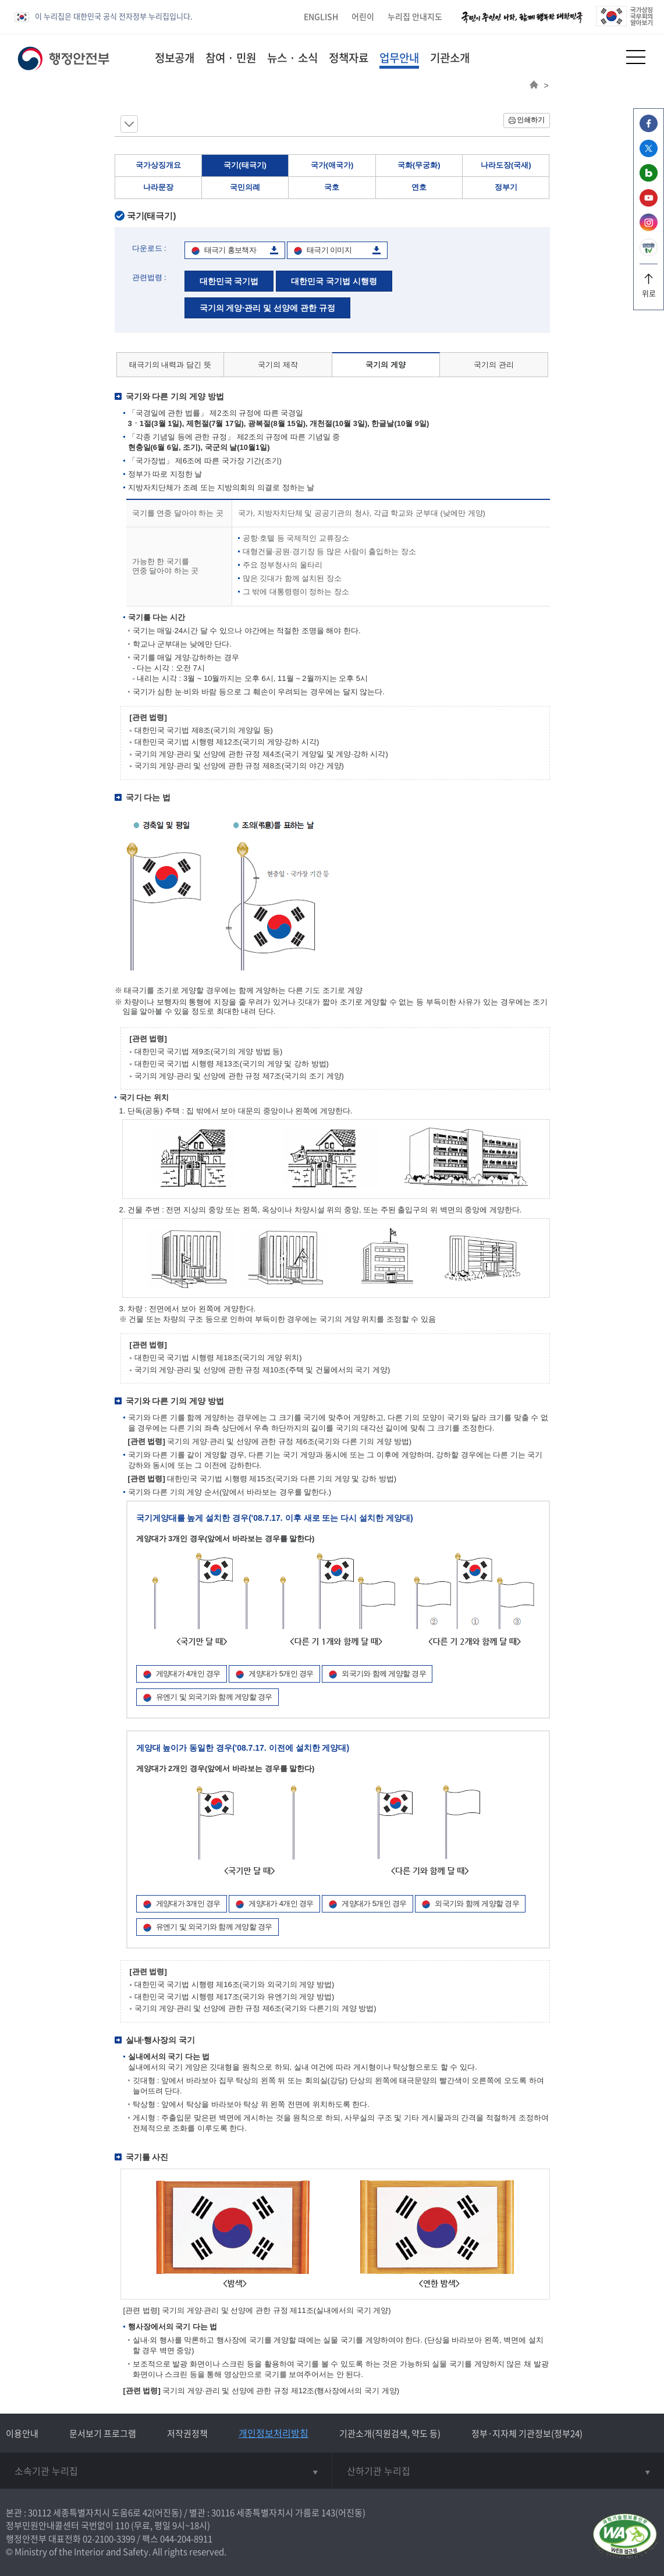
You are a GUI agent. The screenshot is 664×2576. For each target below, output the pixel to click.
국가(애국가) (332, 165)
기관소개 (450, 57)
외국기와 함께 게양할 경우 (384, 1673)
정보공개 (174, 57)
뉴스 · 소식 (292, 57)
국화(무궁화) (419, 165)
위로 (649, 289)
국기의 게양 (385, 364)
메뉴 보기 (129, 124)
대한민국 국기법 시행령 (334, 281)
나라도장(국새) (506, 165)
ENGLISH (321, 16)
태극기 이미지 (329, 250)
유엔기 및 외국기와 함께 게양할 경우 (214, 1697)
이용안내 (22, 2433)
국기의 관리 (494, 364)
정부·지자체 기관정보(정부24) (527, 2433)
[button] (607, 56)
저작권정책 (187, 2433)
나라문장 (158, 187)
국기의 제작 (278, 364)
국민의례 (245, 187)
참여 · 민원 (230, 57)
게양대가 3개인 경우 (188, 1903)
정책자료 (348, 57)
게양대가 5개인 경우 (280, 1673)
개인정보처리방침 (273, 2433)
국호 (331, 187)
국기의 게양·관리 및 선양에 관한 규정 (267, 308)
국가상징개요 (158, 165)
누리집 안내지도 (415, 16)
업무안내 (399, 57)
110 (122, 2525)
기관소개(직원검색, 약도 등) (390, 2433)
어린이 (362, 16)
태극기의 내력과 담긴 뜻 (170, 364)
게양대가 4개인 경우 (188, 1673)
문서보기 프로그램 (102, 2433)
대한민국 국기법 (229, 281)
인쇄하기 (531, 120)
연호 (419, 187)
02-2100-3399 (109, 2538)
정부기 (506, 187)
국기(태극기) (245, 165)
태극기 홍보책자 (230, 250)
